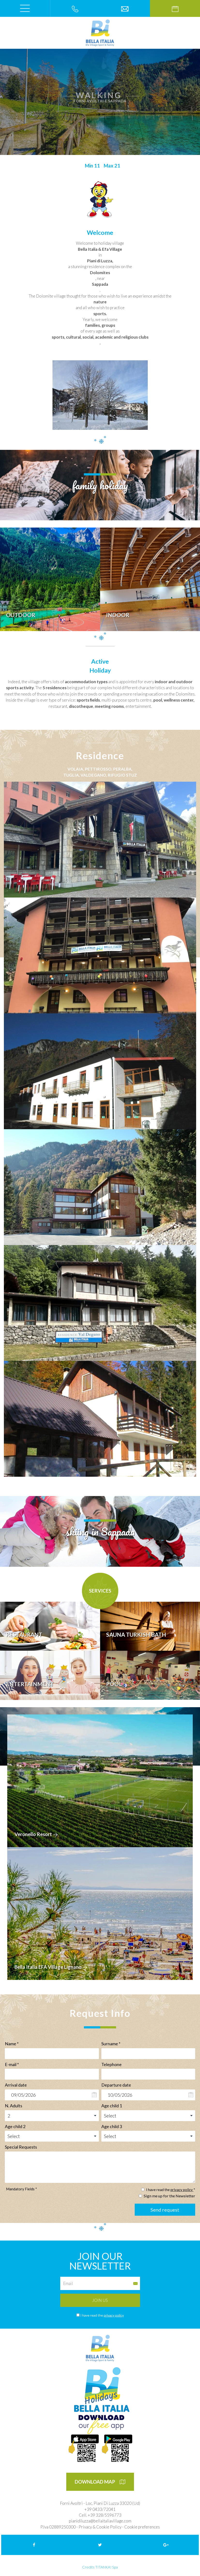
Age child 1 (111, 2105)
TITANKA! (103, 2567)
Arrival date (16, 2085)
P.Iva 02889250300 (58, 2526)
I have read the (102, 2315)
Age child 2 (15, 2126)
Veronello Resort (36, 1834)
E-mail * (12, 2064)
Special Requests (21, 2147)
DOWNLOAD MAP (100, 2482)
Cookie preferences (142, 2526)
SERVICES (100, 1591)
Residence (100, 755)
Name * (12, 2043)
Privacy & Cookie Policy (100, 2526)
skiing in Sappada (100, 1531)
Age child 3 (111, 2126)
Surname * (110, 2043)
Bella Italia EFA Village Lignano (51, 1967)
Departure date (116, 2085)
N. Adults (13, 2105)
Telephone (111, 2064)
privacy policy (181, 2189)
